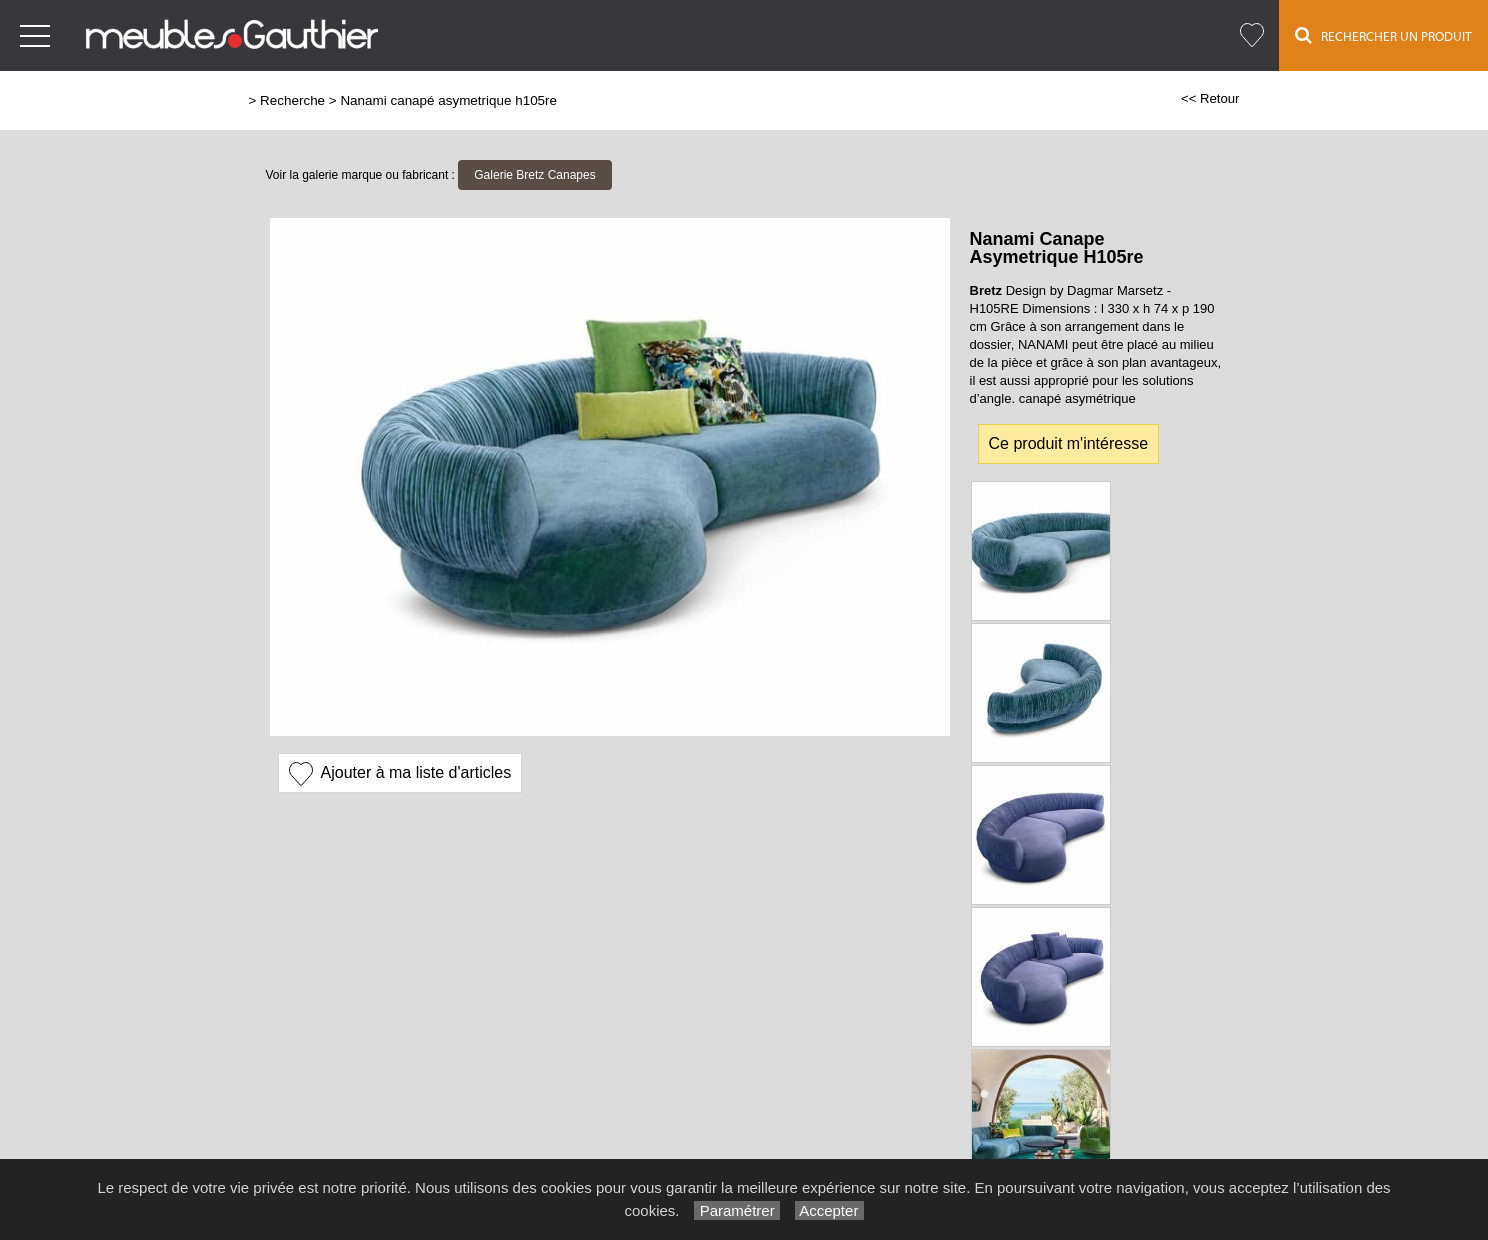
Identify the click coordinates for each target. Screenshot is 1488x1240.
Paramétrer (736, 1210)
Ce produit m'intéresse (1069, 443)
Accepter (829, 1210)
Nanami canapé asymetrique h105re (448, 100)
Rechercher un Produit (1383, 35)
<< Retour (1210, 98)
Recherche (292, 100)
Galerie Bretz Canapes (534, 175)
